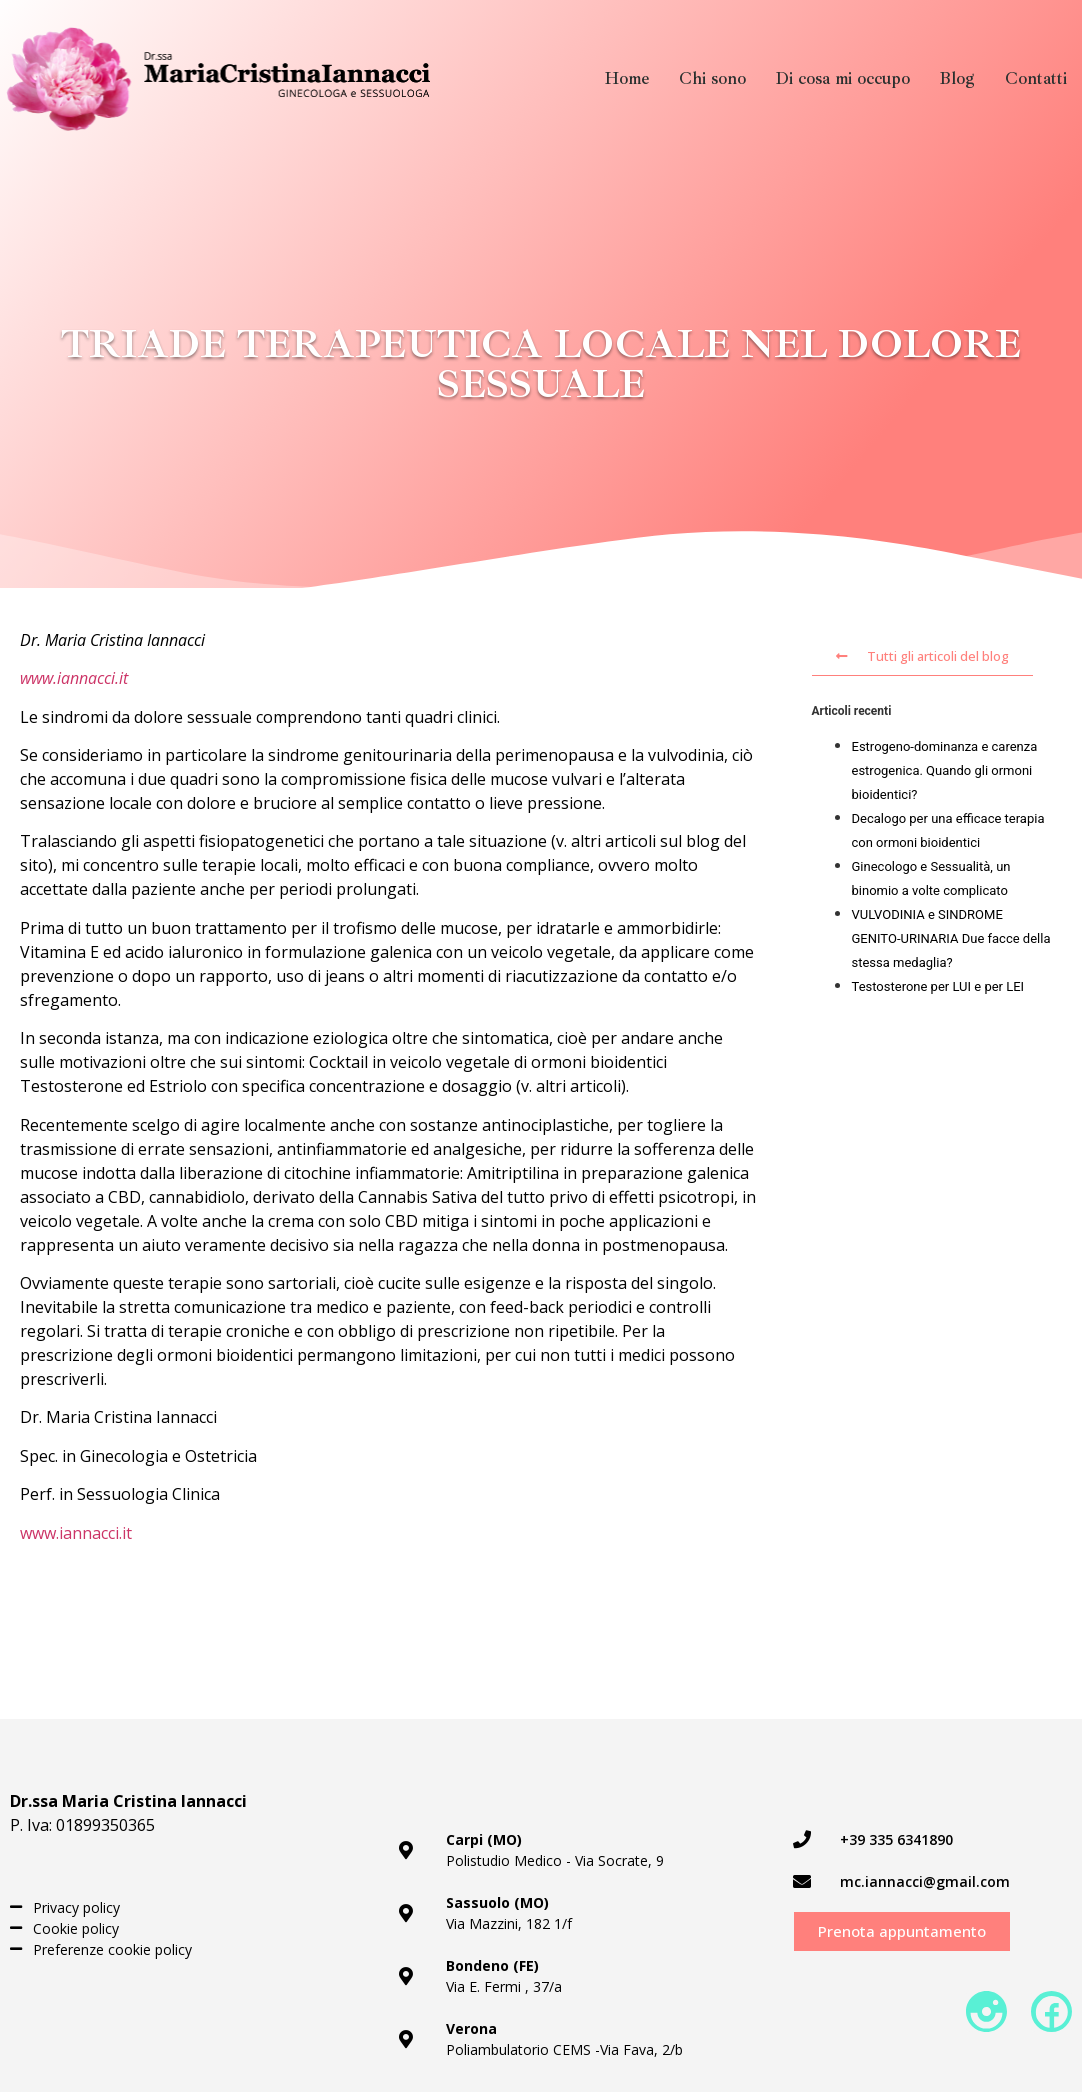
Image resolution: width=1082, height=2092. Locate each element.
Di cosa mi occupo (843, 79)
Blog (957, 79)
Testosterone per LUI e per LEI (938, 986)
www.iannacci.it (74, 678)
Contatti (1036, 79)
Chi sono (712, 79)
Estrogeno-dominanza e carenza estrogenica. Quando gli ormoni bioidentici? (945, 770)
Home (627, 79)
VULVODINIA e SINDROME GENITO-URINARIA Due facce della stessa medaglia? (951, 938)
